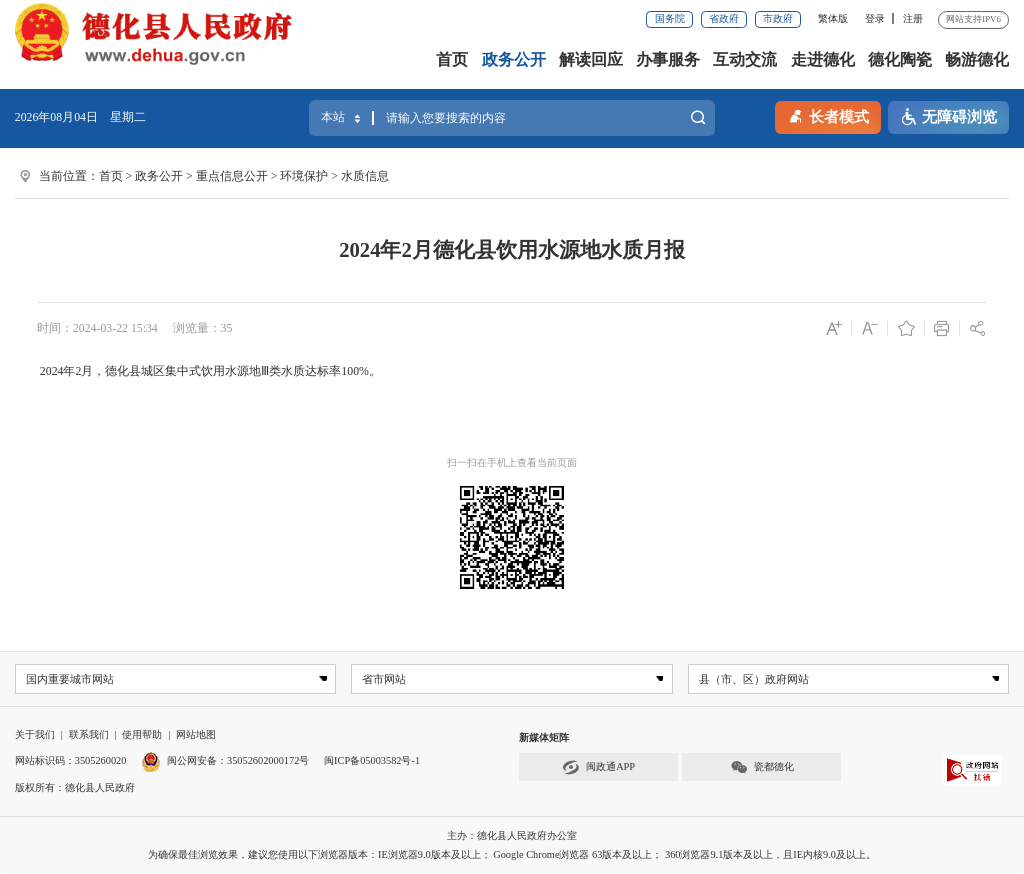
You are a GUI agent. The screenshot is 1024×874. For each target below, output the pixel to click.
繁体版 (833, 18)
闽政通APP (598, 767)
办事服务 (668, 60)
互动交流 (745, 60)
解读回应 (591, 60)
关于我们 (35, 735)
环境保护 (304, 176)
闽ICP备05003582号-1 (372, 761)
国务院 (670, 18)
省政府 (724, 18)
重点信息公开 (232, 176)
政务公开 (514, 60)
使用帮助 (142, 735)
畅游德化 (977, 60)
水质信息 (365, 176)
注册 (913, 18)
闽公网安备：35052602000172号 (225, 761)
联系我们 (89, 735)
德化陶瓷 (900, 60)
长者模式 (828, 115)
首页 (452, 60)
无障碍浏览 (948, 117)
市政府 (778, 18)
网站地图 (196, 735)
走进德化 (823, 60)
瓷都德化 (762, 767)
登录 (875, 18)
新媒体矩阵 (544, 738)
